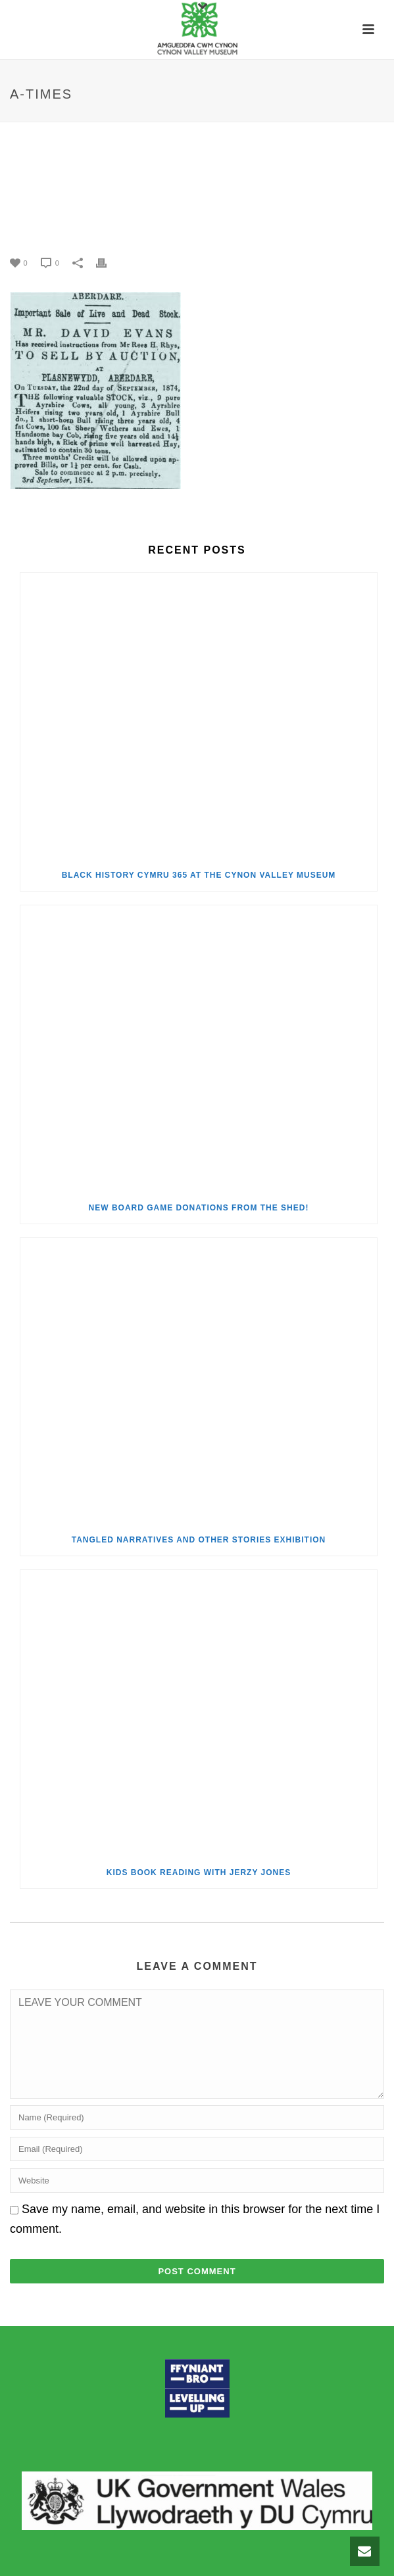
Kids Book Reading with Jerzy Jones (199, 1872)
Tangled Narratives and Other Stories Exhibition (199, 1539)
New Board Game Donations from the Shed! (199, 1207)
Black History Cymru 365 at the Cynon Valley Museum (199, 875)
